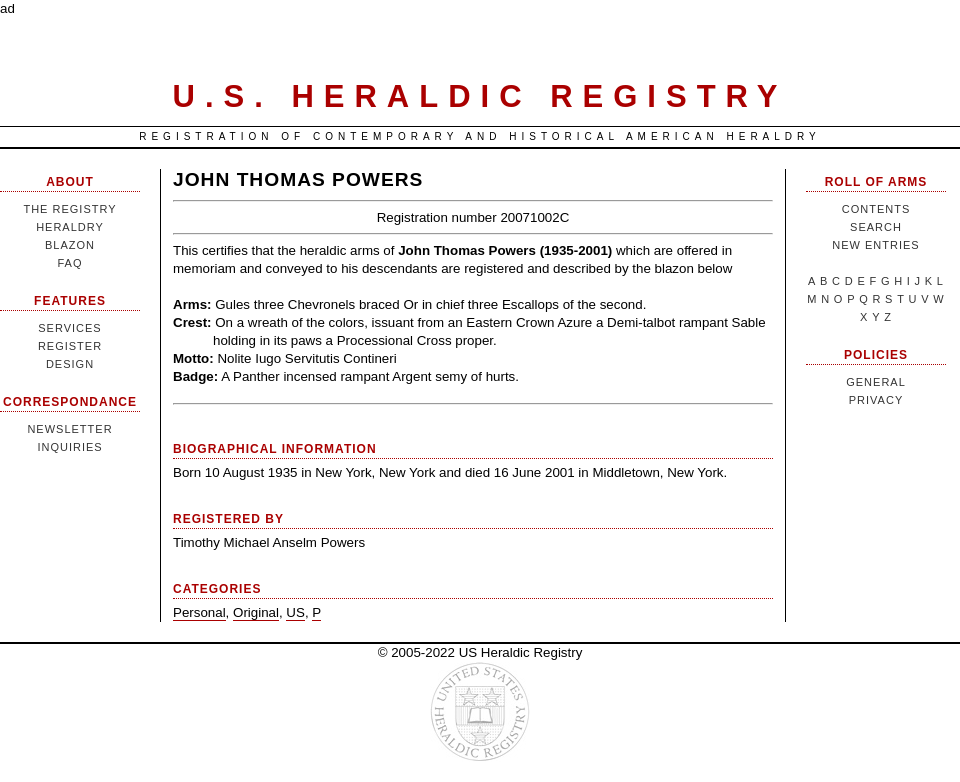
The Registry (69, 209)
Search (876, 227)
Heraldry (70, 227)
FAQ (69, 263)
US (295, 612)
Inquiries (69, 447)
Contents (876, 209)
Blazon (70, 245)
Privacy (876, 400)
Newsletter (69, 429)
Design (70, 364)
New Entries (875, 245)
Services (69, 328)
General (876, 382)
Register (70, 346)
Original (256, 612)
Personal (199, 612)
